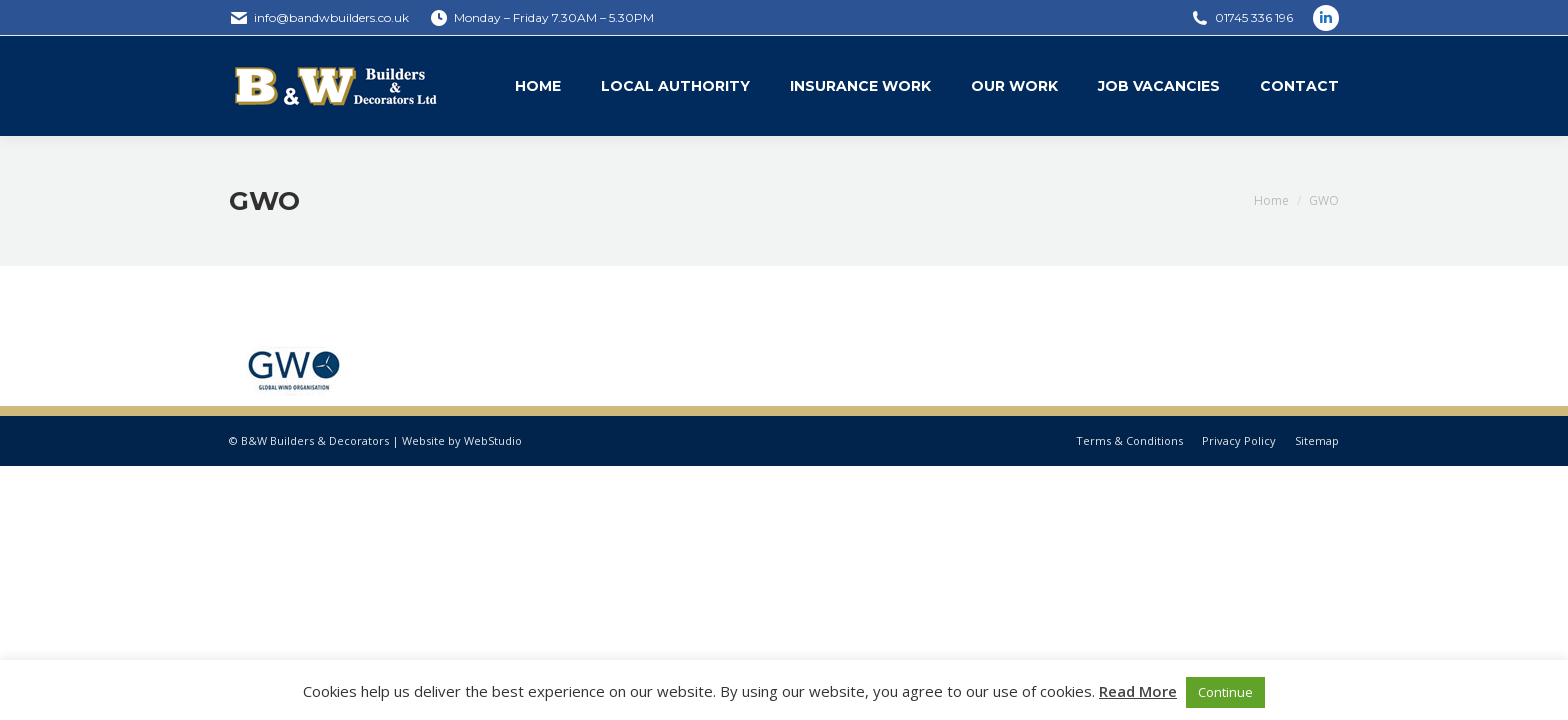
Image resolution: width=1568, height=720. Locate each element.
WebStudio (493, 440)
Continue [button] (1225, 692)
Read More (1138, 691)
